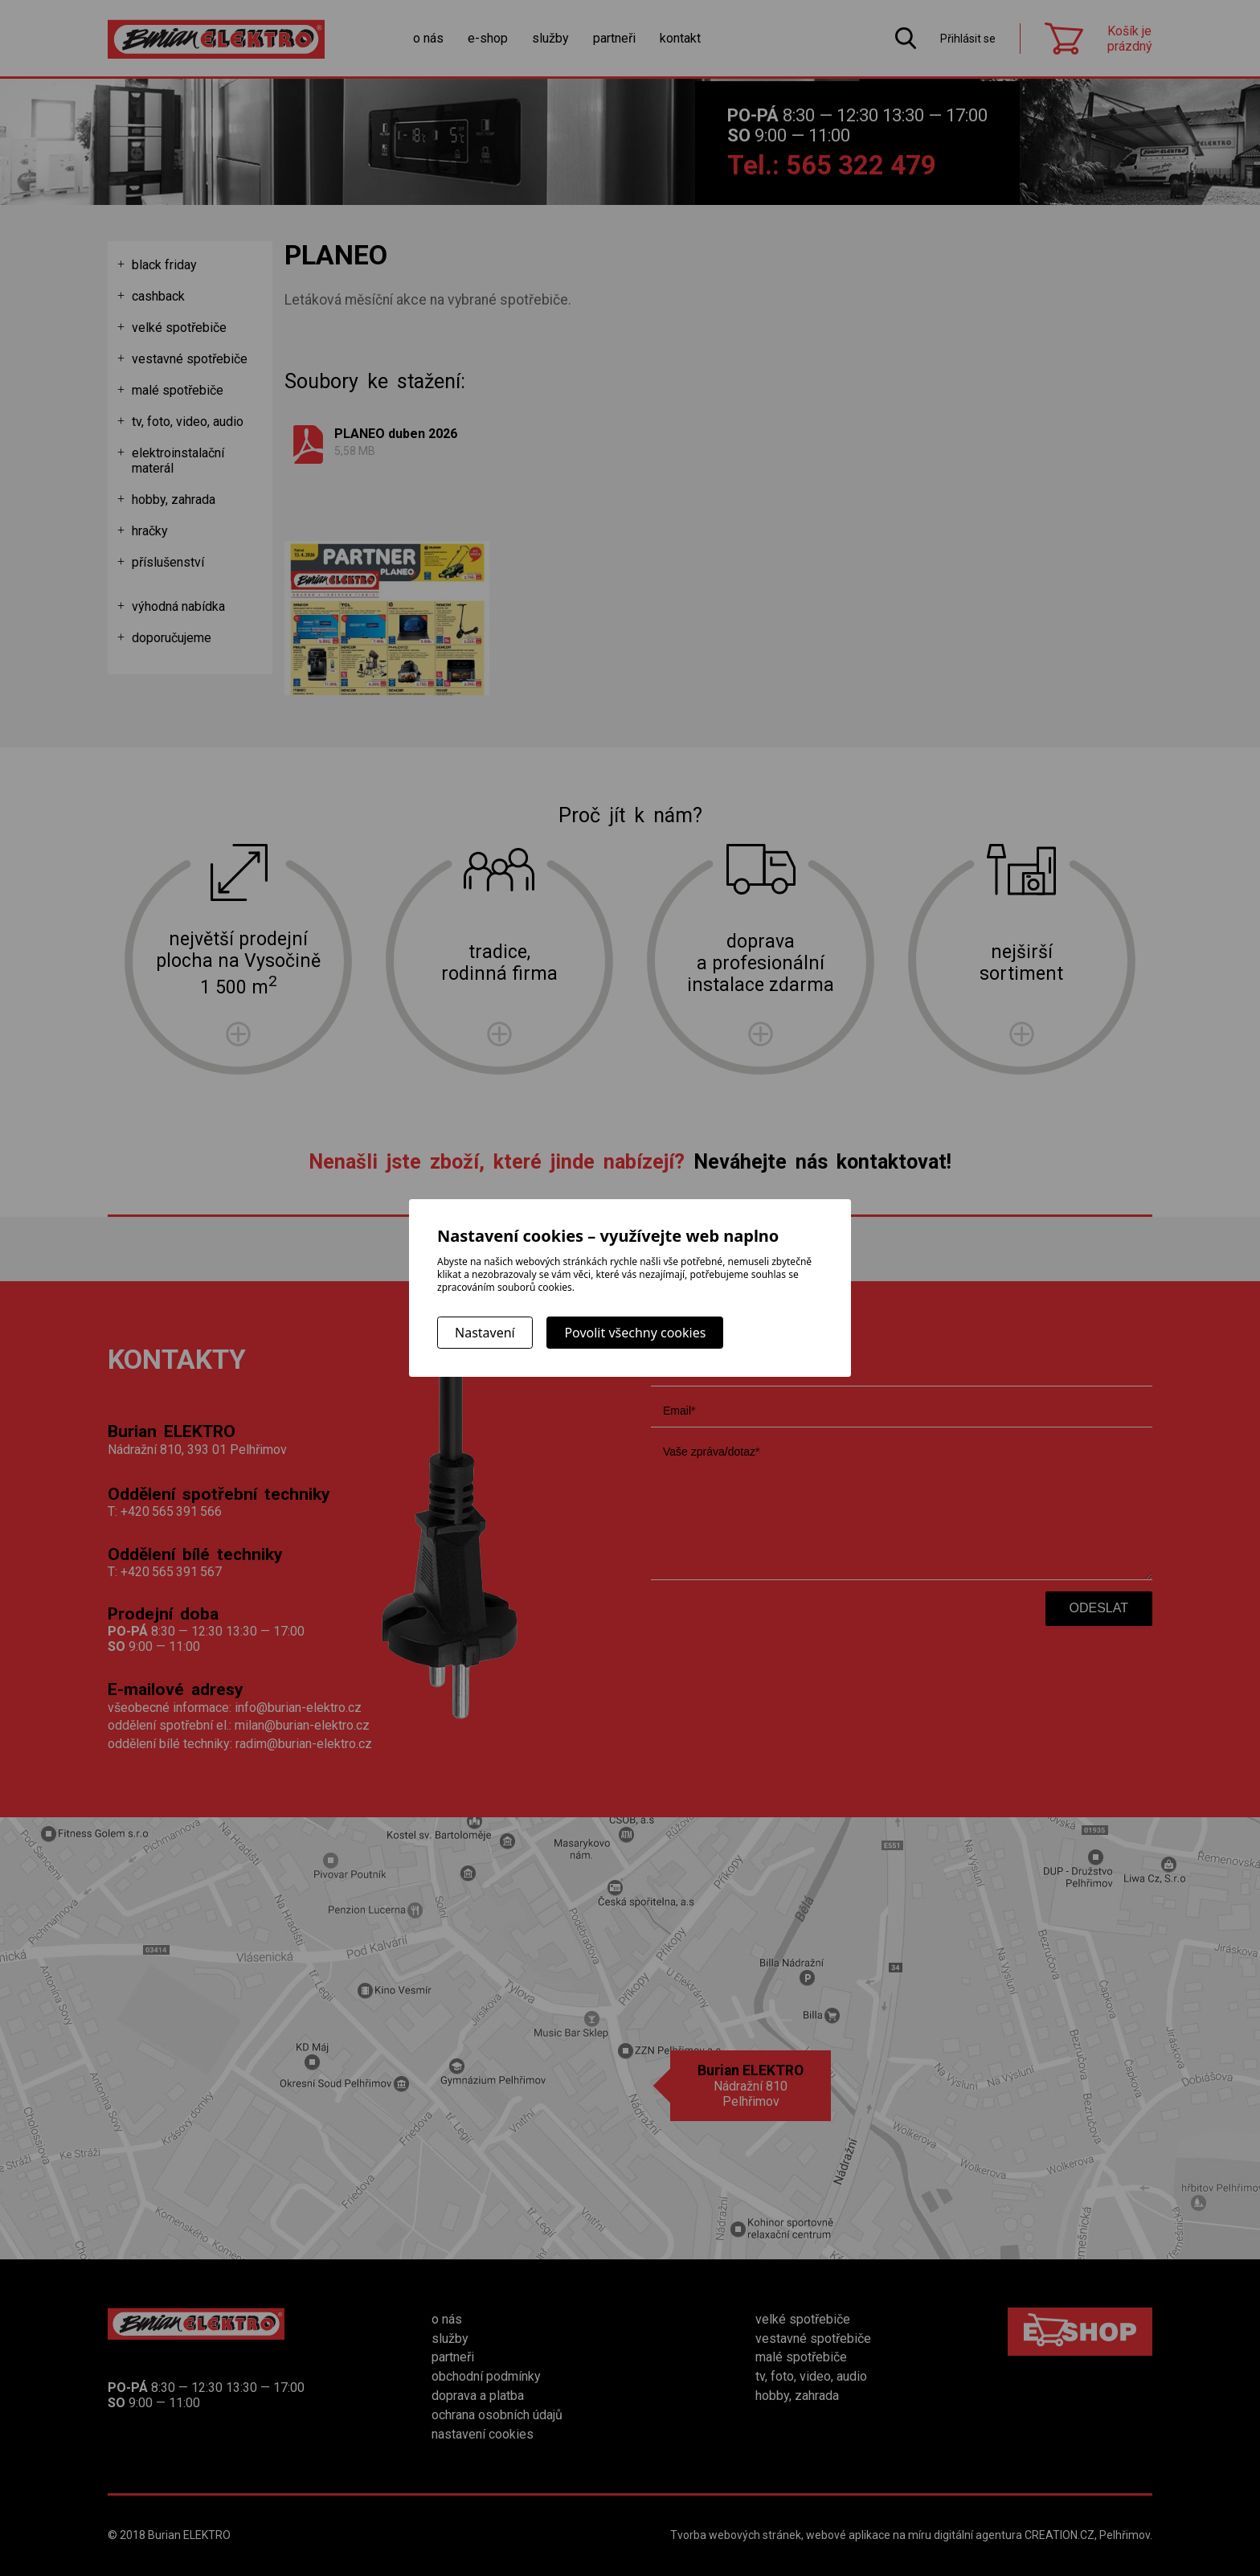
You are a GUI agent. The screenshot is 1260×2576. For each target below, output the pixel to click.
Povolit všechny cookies (635, 1332)
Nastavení (485, 1332)
